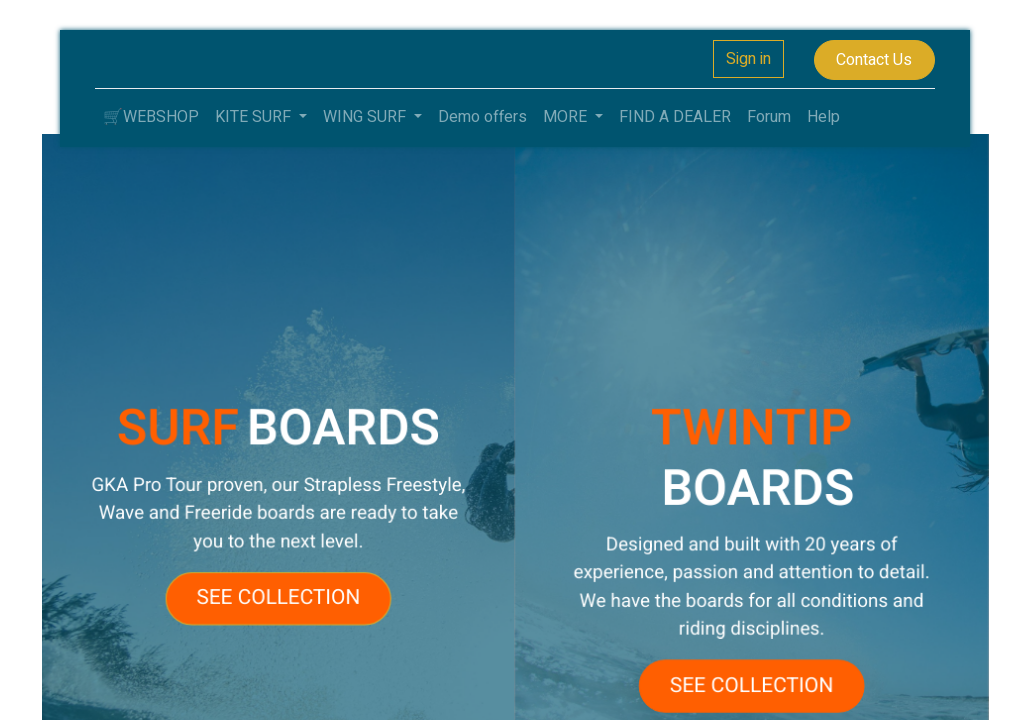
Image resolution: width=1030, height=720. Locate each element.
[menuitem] (151, 117)
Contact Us (874, 60)
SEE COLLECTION (287, 593)
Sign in (748, 59)
